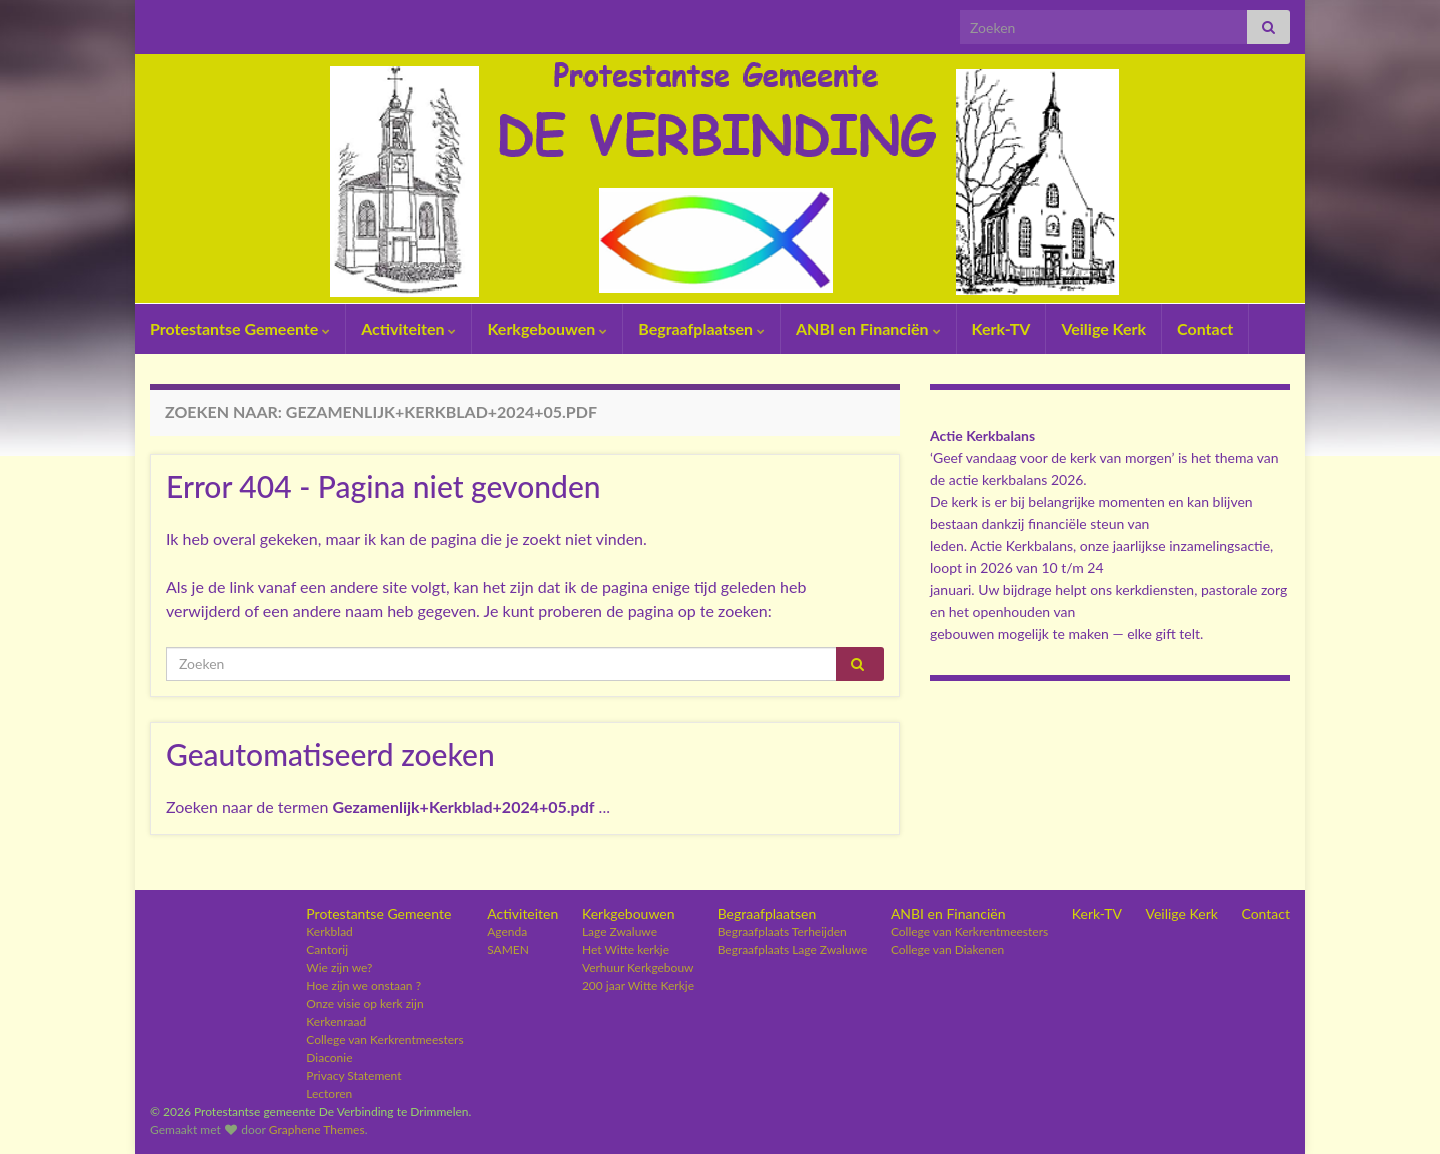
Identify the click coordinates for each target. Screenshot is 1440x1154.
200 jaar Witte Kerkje (638, 985)
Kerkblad (329, 931)
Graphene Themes (317, 1129)
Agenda (507, 931)
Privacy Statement (353, 1075)
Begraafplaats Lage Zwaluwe (793, 949)
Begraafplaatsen (701, 328)
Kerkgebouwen (547, 328)
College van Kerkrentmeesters (384, 1039)
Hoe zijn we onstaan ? (363, 985)
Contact (1205, 328)
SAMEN (508, 949)
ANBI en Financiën (868, 328)
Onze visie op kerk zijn (364, 1003)
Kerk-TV (1001, 328)
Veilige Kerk (1103, 328)
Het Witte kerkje (625, 949)
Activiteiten (408, 328)
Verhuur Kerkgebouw (638, 967)
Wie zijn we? (339, 967)
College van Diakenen (947, 949)
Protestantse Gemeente (240, 328)
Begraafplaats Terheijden (782, 931)
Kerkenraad (336, 1021)
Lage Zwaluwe (619, 931)
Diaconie (329, 1057)
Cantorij (327, 949)
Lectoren (329, 1093)
